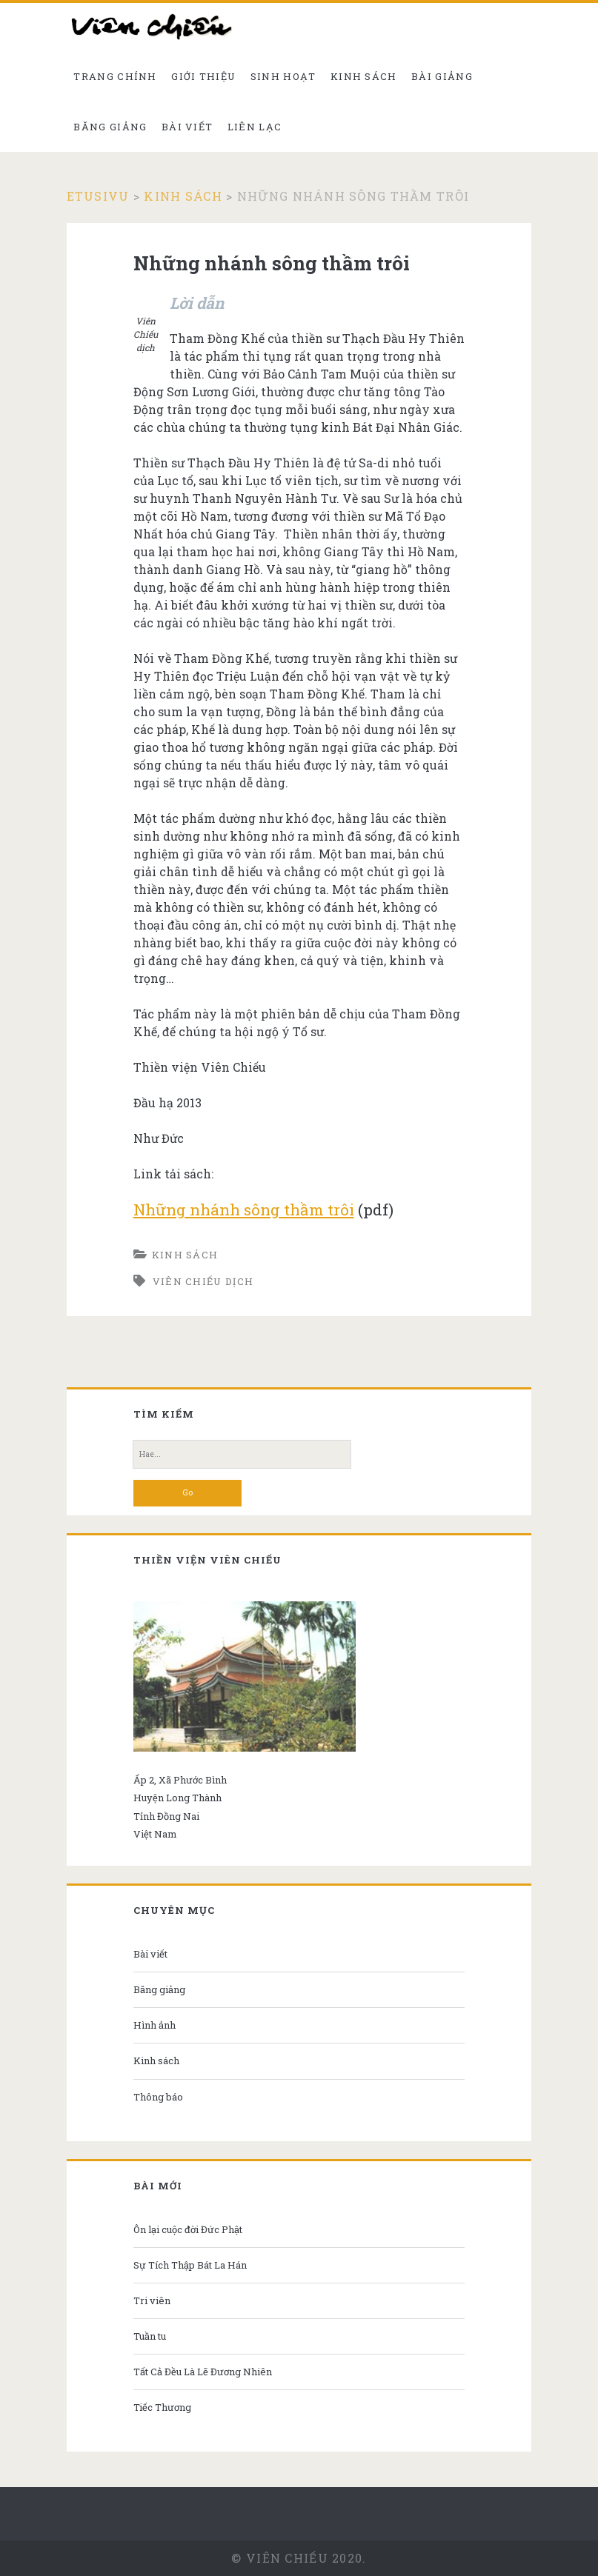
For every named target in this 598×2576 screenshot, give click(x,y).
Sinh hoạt (283, 76)
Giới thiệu (203, 76)
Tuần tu (149, 2336)
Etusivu (98, 196)
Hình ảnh (154, 2025)
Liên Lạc (254, 126)
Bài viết (187, 126)
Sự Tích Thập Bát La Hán (190, 2265)
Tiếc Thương (162, 2407)
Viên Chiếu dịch (203, 1281)
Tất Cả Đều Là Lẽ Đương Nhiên (202, 2371)
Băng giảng (110, 126)
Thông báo (158, 2096)
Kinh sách (363, 76)
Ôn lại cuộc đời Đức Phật (187, 2229)
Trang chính (114, 76)
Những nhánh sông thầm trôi (243, 1209)
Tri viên (151, 2300)
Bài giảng (442, 76)
